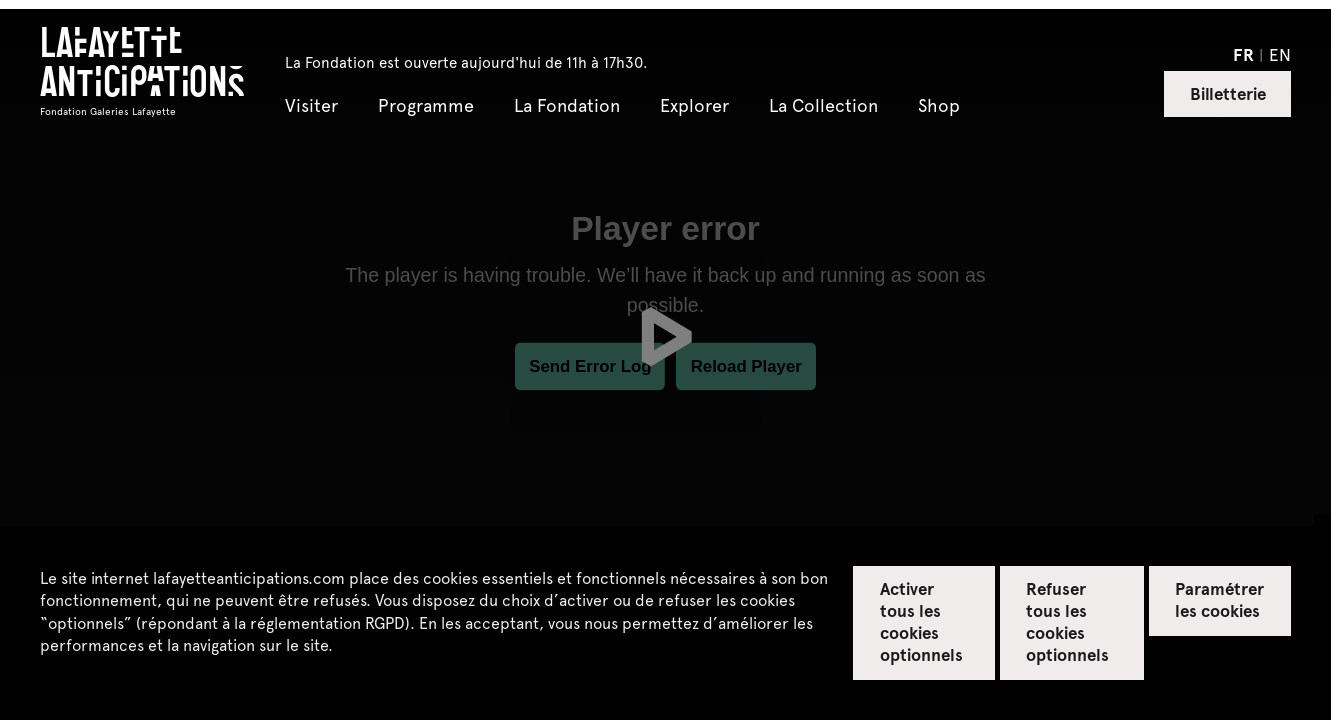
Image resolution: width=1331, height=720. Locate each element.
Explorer (694, 106)
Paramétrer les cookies (1219, 599)
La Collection (823, 106)
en (1280, 54)
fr (1243, 54)
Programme (426, 106)
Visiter (311, 106)
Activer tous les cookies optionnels (921, 621)
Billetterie (1228, 93)
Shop (939, 106)
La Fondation (567, 106)
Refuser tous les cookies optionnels (1067, 621)
